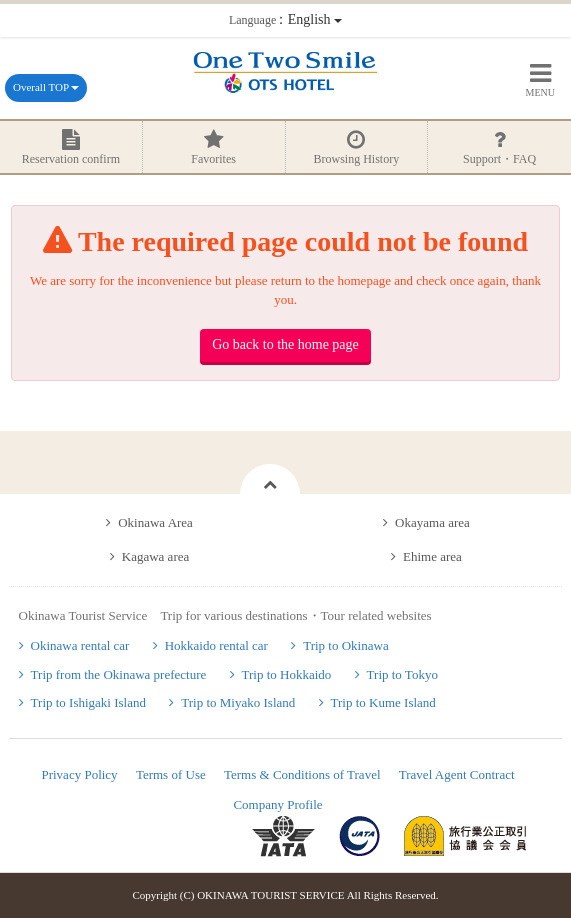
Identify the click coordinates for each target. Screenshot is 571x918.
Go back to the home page (285, 344)
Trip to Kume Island (383, 702)
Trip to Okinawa (345, 645)
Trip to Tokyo (402, 674)
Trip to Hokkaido (287, 674)
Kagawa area (155, 556)
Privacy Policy (79, 774)
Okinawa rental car (80, 645)
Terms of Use (171, 774)
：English (285, 19)
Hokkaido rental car (216, 645)
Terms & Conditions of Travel (302, 774)
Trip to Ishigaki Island (88, 702)
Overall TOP (46, 87)
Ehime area (432, 556)
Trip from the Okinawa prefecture (119, 674)
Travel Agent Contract (457, 774)
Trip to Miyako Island (238, 702)
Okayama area (432, 522)
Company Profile (277, 804)
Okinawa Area (155, 522)
